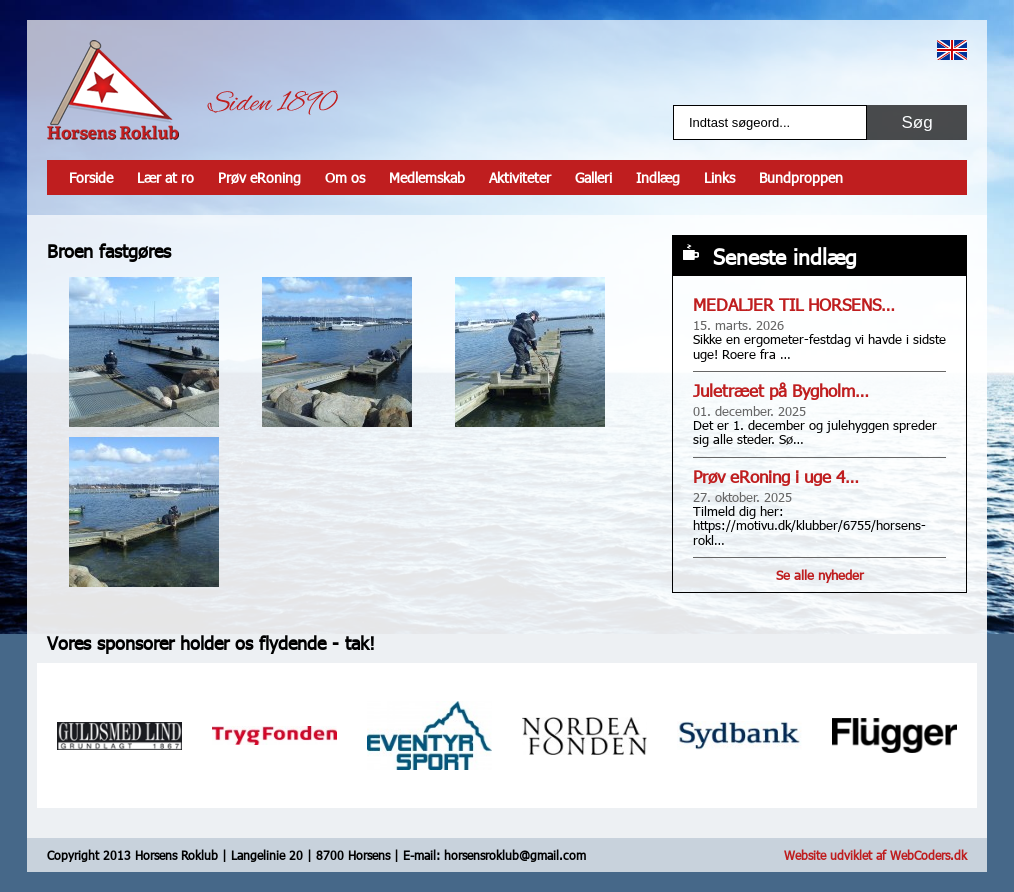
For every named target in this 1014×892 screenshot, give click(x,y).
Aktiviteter (520, 177)
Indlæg (658, 177)
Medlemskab (427, 177)
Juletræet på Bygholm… (781, 390)
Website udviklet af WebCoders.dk (875, 855)
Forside (91, 177)
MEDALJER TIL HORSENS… (794, 304)
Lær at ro (165, 177)
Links (719, 177)
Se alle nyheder (820, 575)
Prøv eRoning (259, 177)
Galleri (593, 177)
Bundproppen (801, 177)
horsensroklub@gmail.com (515, 855)
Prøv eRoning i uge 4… (776, 476)
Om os (345, 177)
